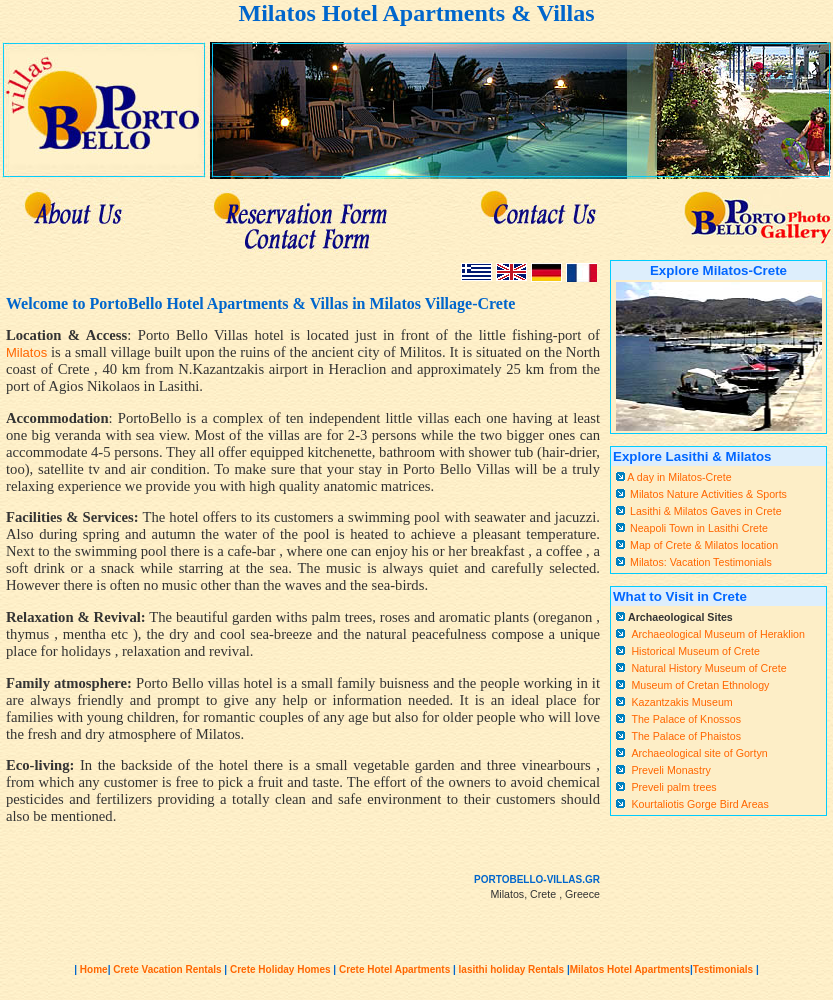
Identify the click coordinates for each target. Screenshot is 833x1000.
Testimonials (723, 969)
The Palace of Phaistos (686, 736)
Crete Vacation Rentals (167, 969)
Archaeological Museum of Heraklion (718, 634)
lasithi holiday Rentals (510, 969)
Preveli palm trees (673, 787)
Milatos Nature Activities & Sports (708, 494)
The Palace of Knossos (686, 719)
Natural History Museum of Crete (708, 668)
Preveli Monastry (670, 770)
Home (94, 969)
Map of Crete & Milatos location (704, 545)
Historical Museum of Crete (695, 651)
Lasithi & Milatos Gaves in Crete (706, 511)
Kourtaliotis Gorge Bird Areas (699, 804)
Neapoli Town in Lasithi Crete (699, 528)
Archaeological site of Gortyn (699, 753)
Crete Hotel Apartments (394, 969)
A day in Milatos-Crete (678, 477)
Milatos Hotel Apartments (630, 969)
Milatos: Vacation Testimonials (701, 562)
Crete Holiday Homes (278, 969)
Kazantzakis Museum (681, 702)
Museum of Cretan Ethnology (700, 685)
